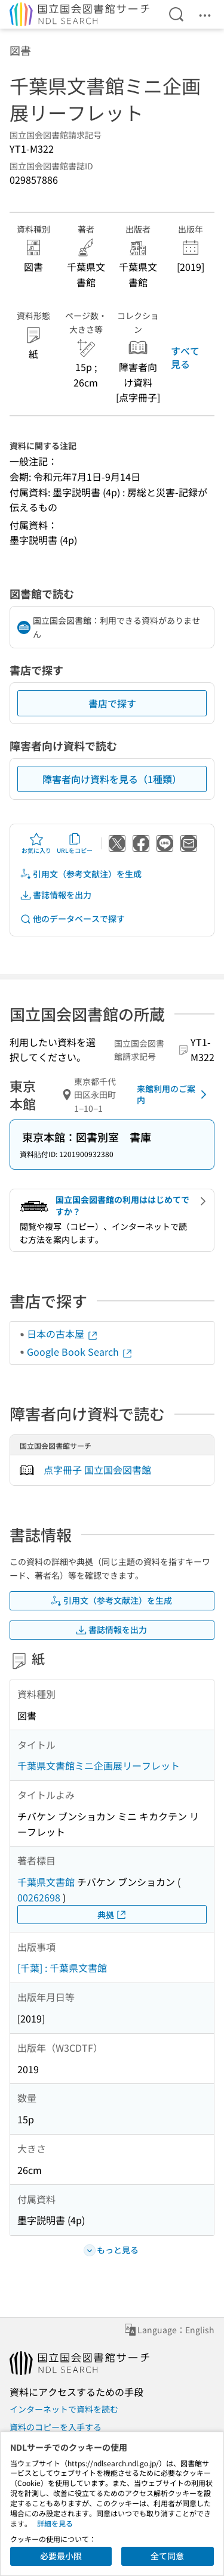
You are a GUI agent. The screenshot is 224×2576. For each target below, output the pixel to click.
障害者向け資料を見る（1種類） (112, 779)
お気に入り (36, 843)
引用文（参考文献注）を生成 (81, 874)
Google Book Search (80, 1351)
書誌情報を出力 (55, 895)
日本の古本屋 (63, 1333)
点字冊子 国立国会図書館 (97, 1469)
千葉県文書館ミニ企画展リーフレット (98, 1765)
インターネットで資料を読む (64, 2409)
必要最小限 (61, 2556)
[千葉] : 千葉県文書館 (62, 1967)
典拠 (112, 1915)
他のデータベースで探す (72, 919)
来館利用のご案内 (174, 1094)
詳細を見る (55, 2523)
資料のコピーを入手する (56, 2427)
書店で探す (112, 703)
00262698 (38, 1897)
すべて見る (185, 357)
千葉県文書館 (46, 1882)
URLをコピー (75, 843)
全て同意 (167, 2556)
